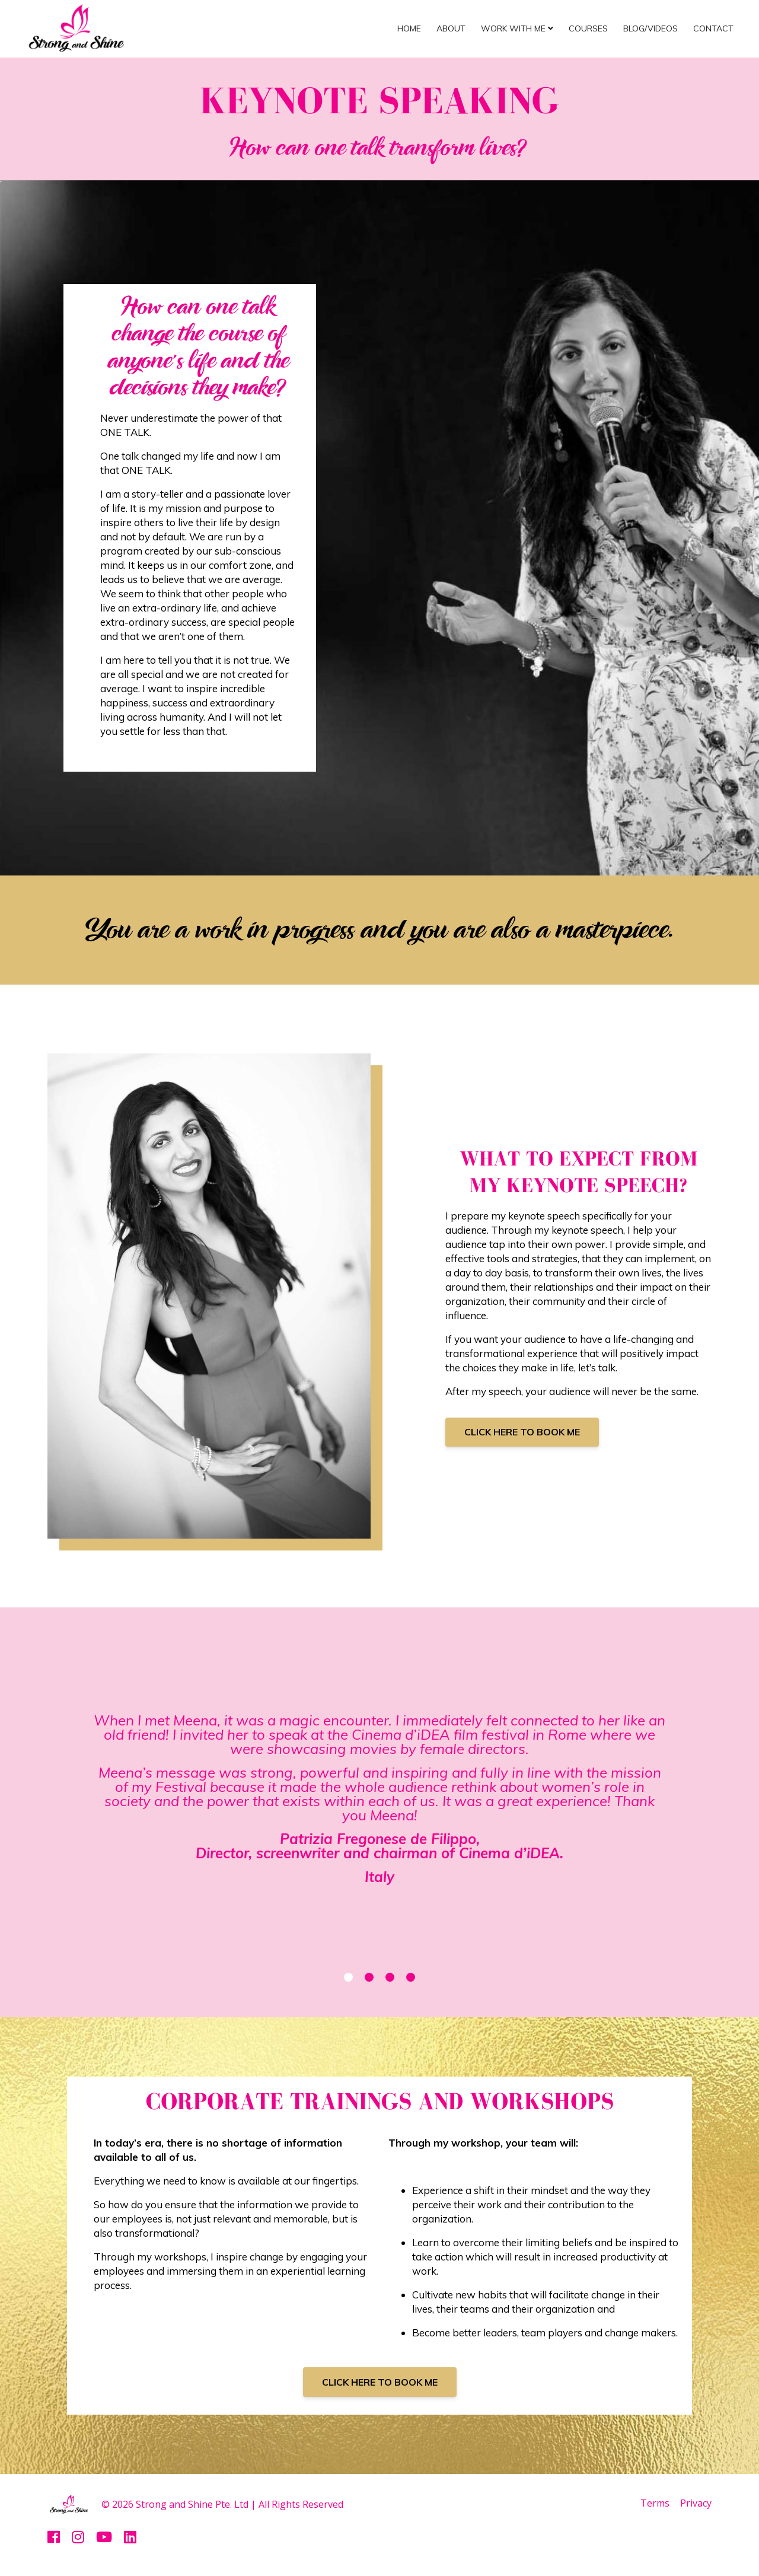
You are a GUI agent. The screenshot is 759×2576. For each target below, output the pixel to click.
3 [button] (389, 1977)
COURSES (588, 28)
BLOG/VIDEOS (650, 28)
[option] (379, 1802)
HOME (409, 28)
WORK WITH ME (517, 28)
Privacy (696, 2504)
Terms (651, 2504)
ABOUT (450, 28)
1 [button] (348, 1977)
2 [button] (369, 1977)
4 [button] (410, 1977)
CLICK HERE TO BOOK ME (522, 1432)
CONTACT (713, 28)
